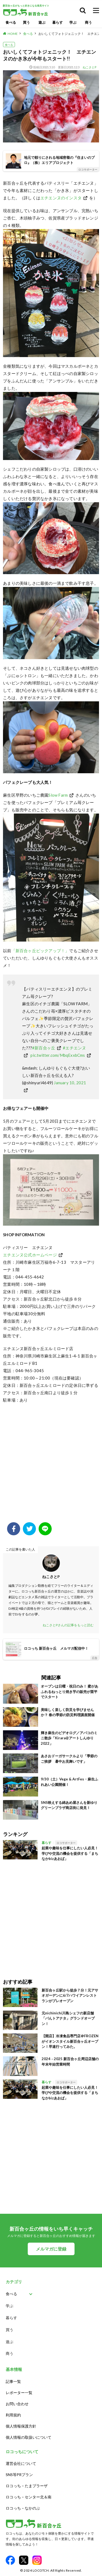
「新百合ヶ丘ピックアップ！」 (40, 950)
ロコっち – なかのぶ (23, 2508)
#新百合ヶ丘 (43, 1047)
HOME (13, 34)
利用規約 (13, 2415)
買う (26, 22)
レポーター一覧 (19, 2392)
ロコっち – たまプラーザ (27, 2485)
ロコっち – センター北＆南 (28, 2497)
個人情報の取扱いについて (28, 2437)
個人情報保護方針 (21, 2426)
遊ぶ (41, 22)
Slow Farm (58, 795)
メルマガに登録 (51, 2248)
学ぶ (72, 22)
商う (88, 22)
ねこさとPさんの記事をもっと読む (68, 1625)
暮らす (57, 22)
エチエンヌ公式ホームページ (30, 1254)
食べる (10, 22)
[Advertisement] (51, 1466)
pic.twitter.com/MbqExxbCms (57, 1055)
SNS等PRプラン (19, 2474)
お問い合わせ (17, 2403)
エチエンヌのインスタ (61, 197)
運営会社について (21, 2463)
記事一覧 (13, 2381)
